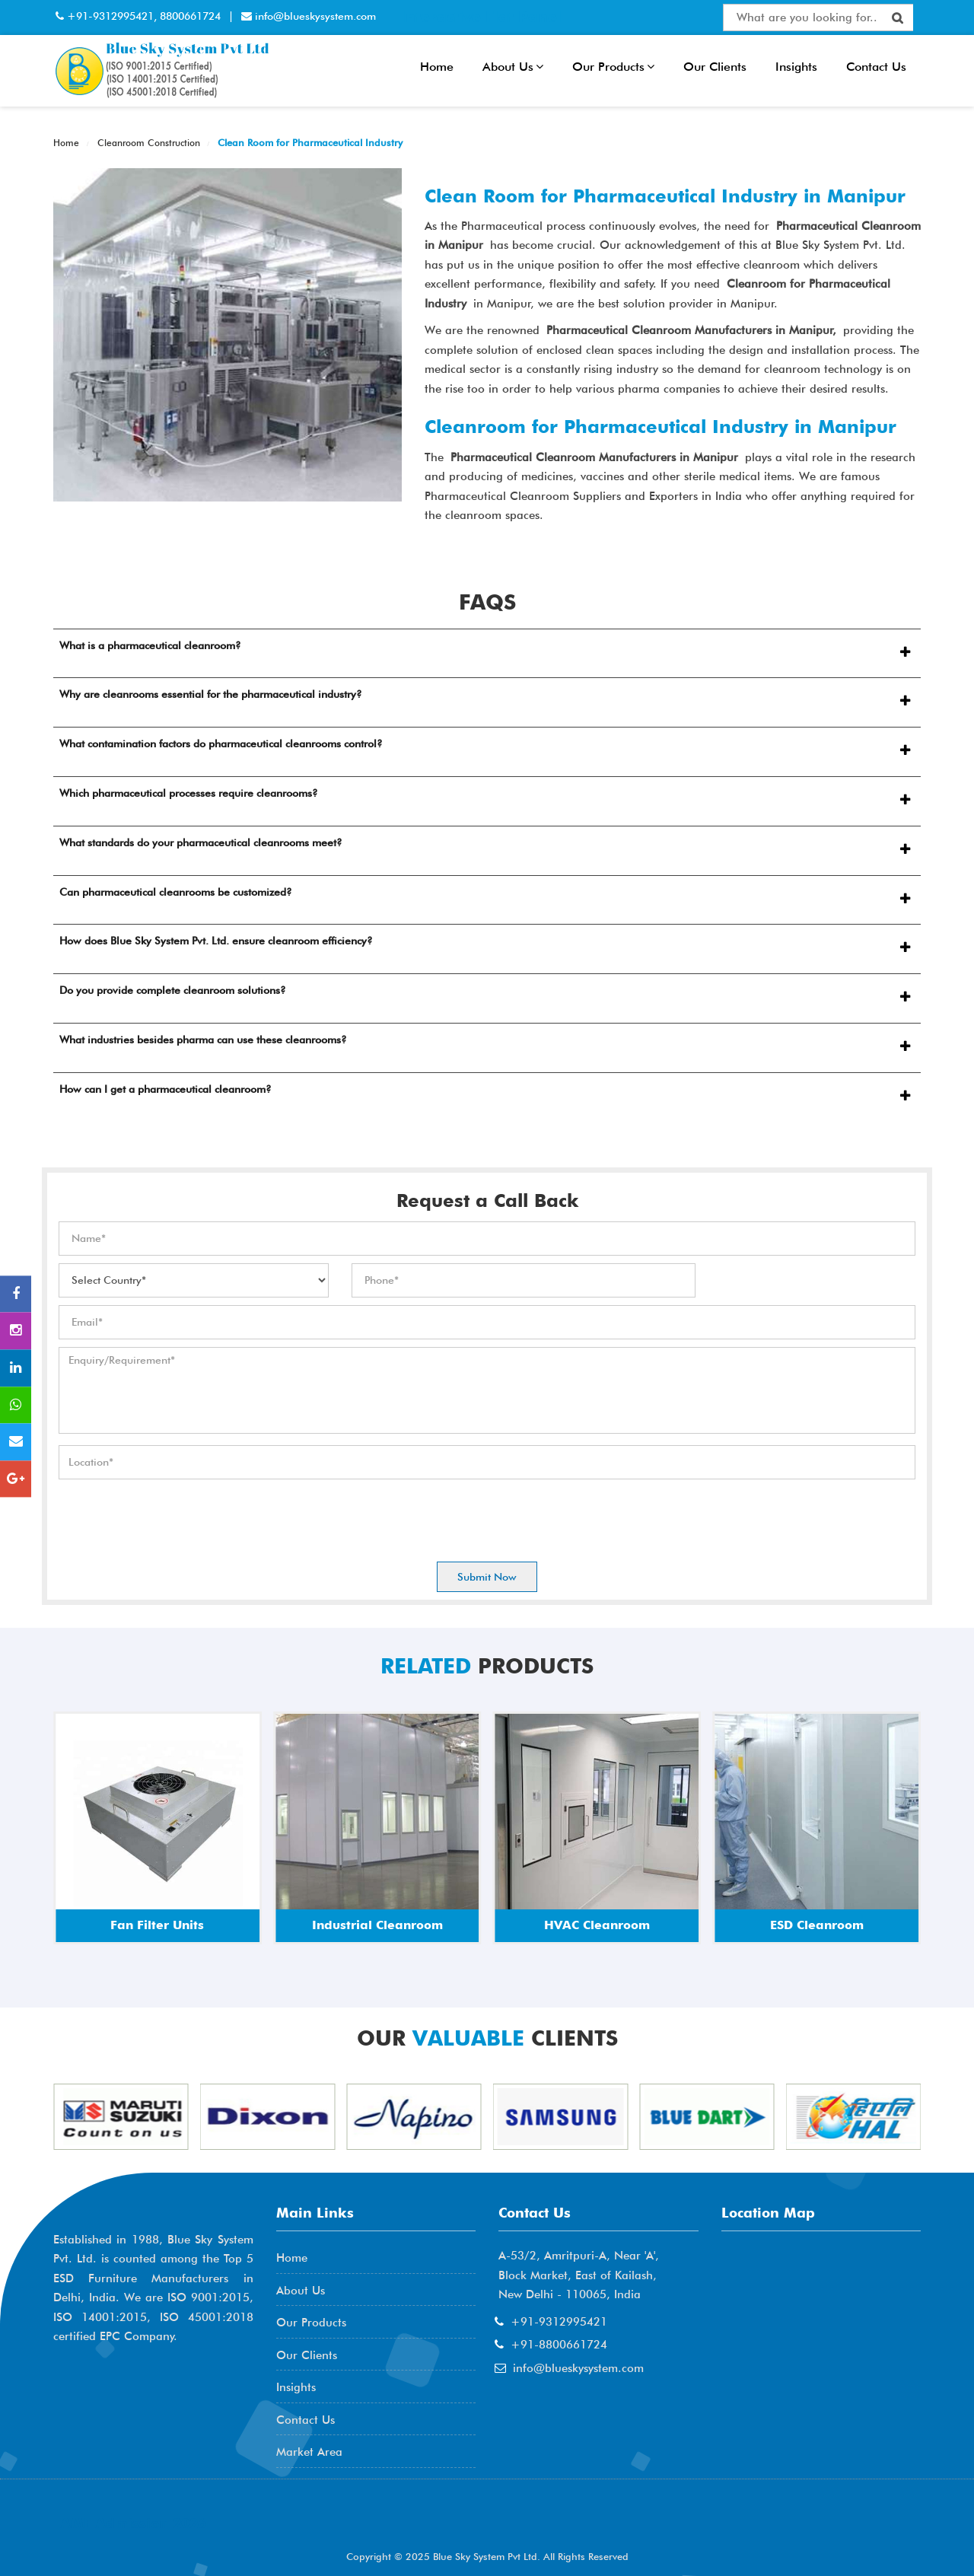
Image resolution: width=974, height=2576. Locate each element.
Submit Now (487, 1577)
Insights (796, 66)
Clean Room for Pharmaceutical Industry (309, 142)
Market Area (309, 2452)
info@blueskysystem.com (314, 16)
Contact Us (876, 66)
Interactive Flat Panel (481, 17)
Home (437, 66)
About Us (512, 66)
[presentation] (174, 1516)
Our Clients (714, 66)
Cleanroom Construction (147, 142)
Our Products (613, 66)
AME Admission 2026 (133, 2523)
